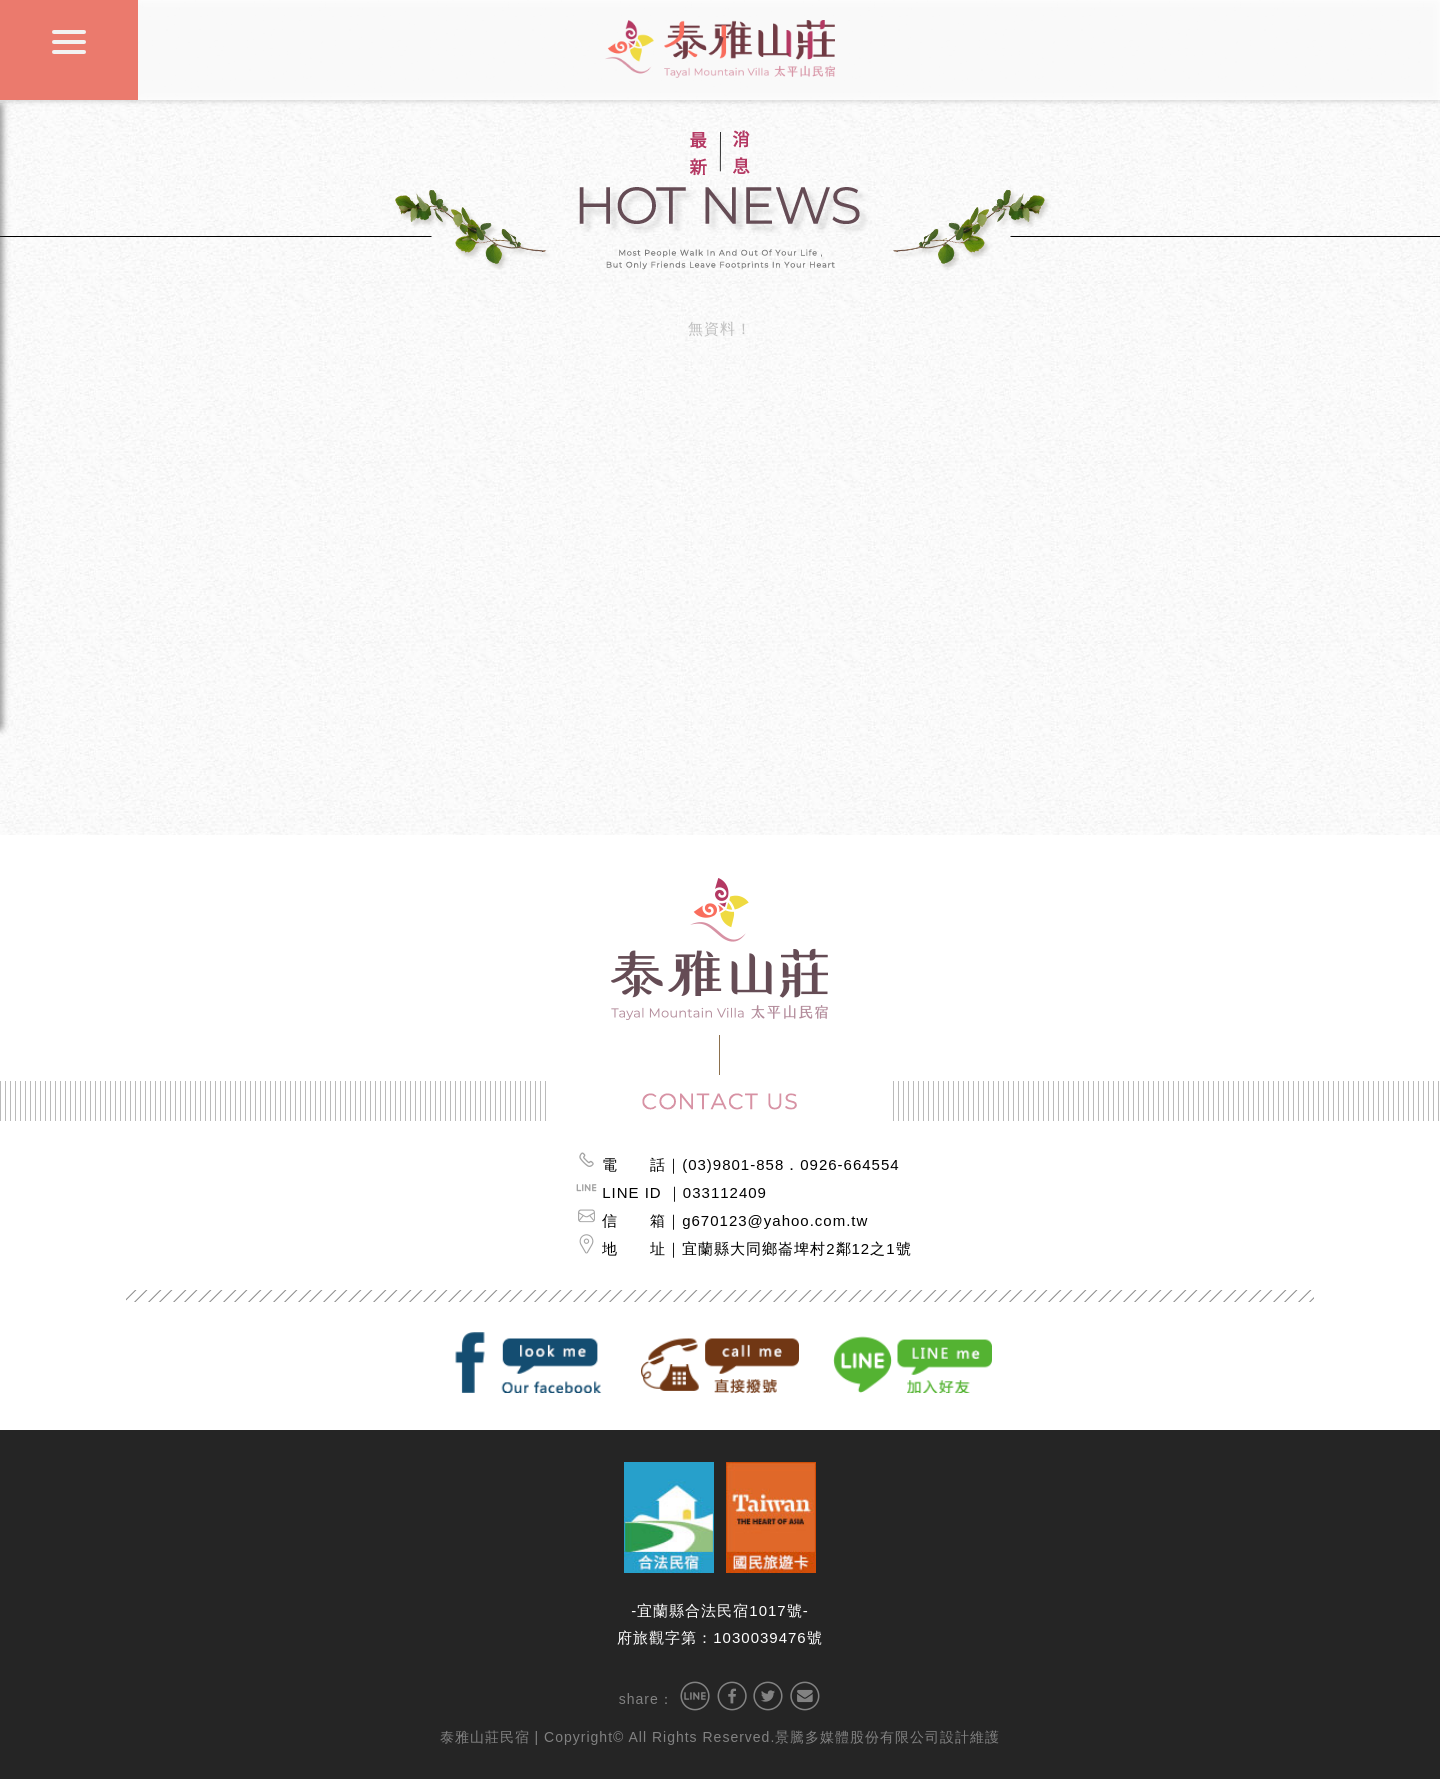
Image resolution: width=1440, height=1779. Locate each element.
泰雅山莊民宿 (485, 1737)
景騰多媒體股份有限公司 (857, 1737)
